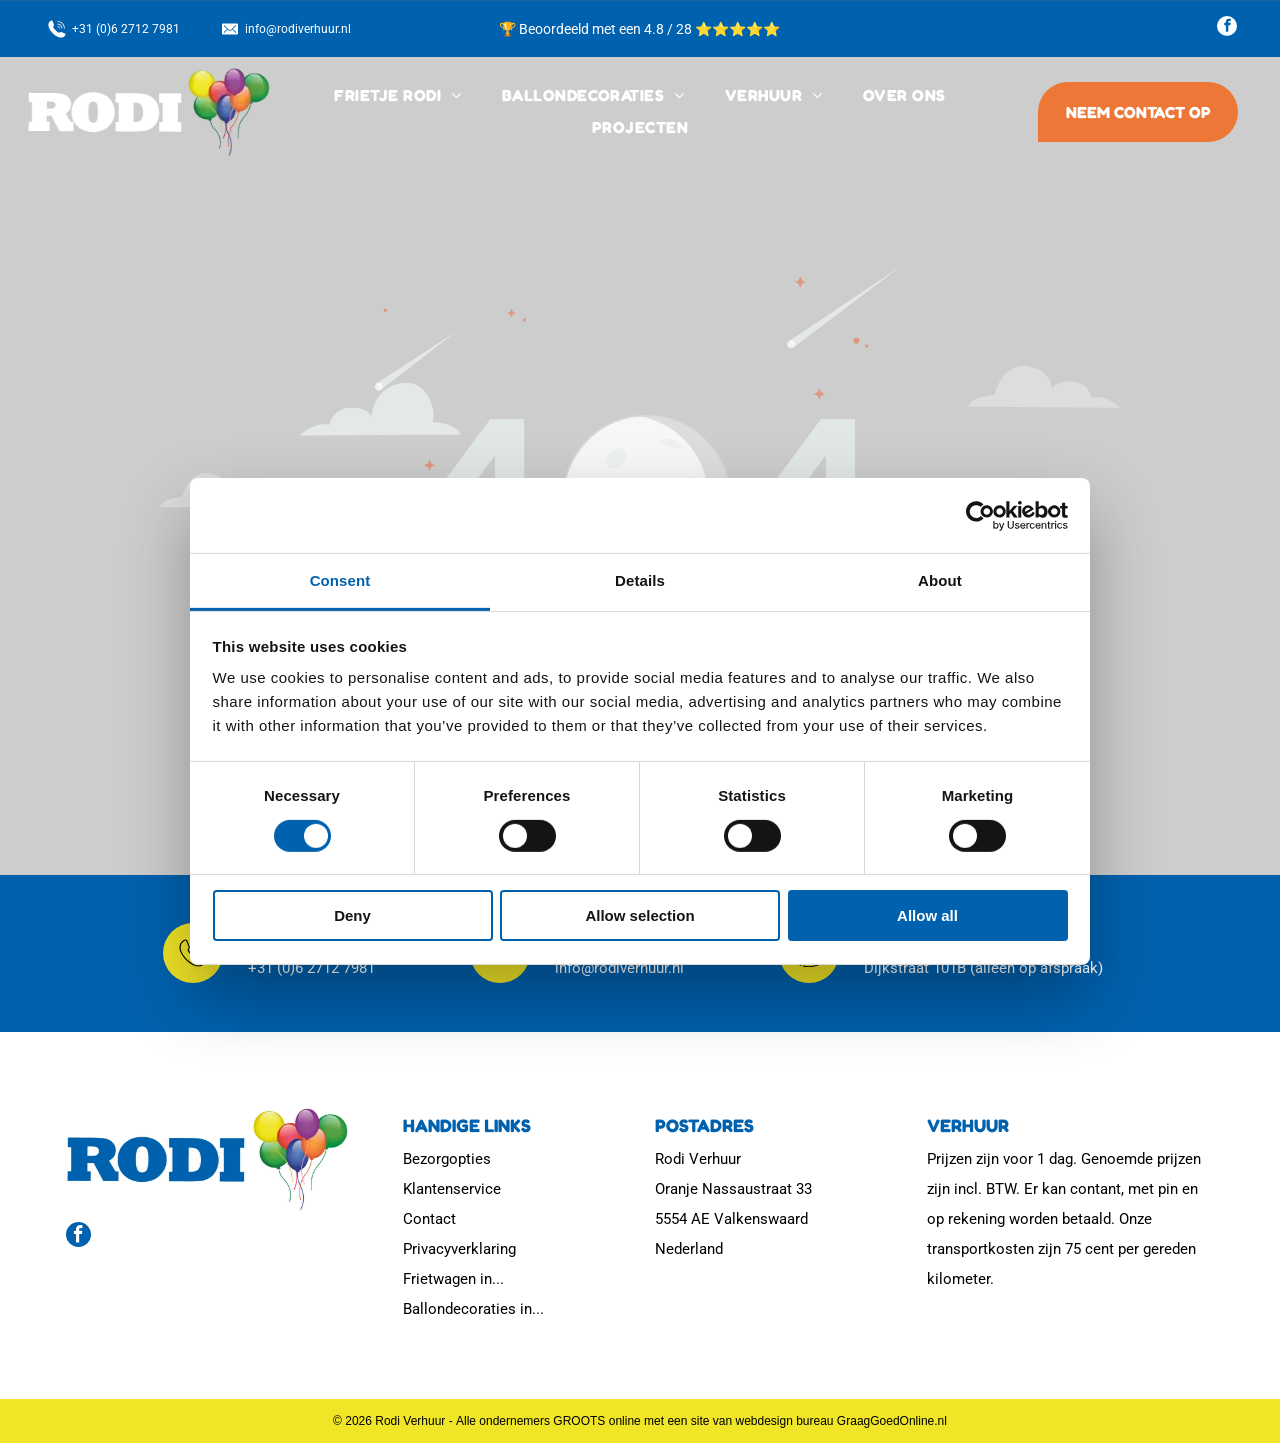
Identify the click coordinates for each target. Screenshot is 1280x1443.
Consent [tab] (340, 580)
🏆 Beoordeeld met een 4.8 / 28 (597, 29)
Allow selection (639, 915)
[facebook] (1227, 28)
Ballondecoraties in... (473, 1309)
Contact (429, 1219)
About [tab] (940, 580)
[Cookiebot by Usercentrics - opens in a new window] (980, 516)
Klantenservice (452, 1189)
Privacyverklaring (459, 1249)
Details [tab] (640, 580)
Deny (352, 915)
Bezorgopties (447, 1159)
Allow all (927, 915)
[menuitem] (397, 96)
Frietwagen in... (453, 1279)
